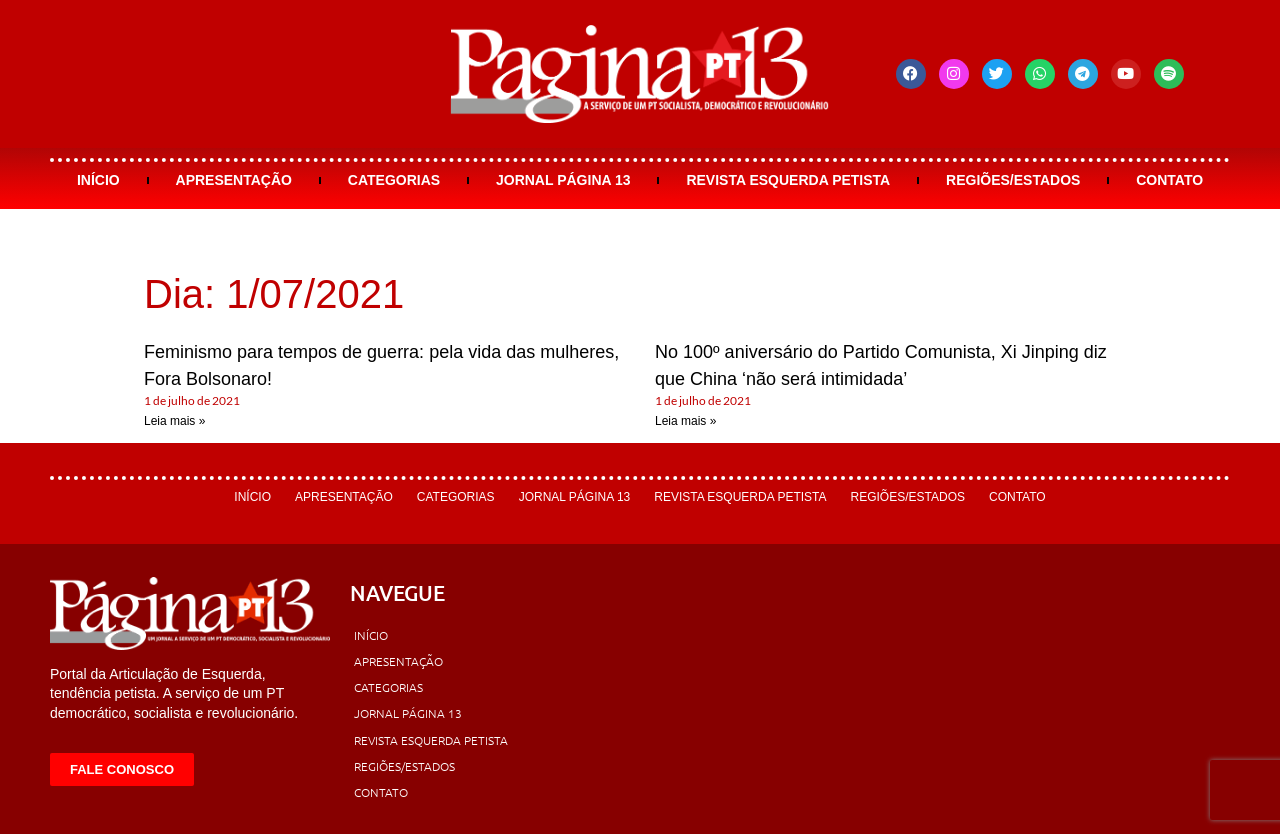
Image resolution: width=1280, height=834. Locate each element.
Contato (1169, 180)
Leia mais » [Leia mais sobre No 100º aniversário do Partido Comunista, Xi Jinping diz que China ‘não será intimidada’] (685, 421)
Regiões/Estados (1013, 180)
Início (98, 180)
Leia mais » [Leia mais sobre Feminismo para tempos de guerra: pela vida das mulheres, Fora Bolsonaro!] (174, 421)
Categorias (394, 180)
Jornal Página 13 (563, 180)
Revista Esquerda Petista (788, 180)
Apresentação (234, 180)
